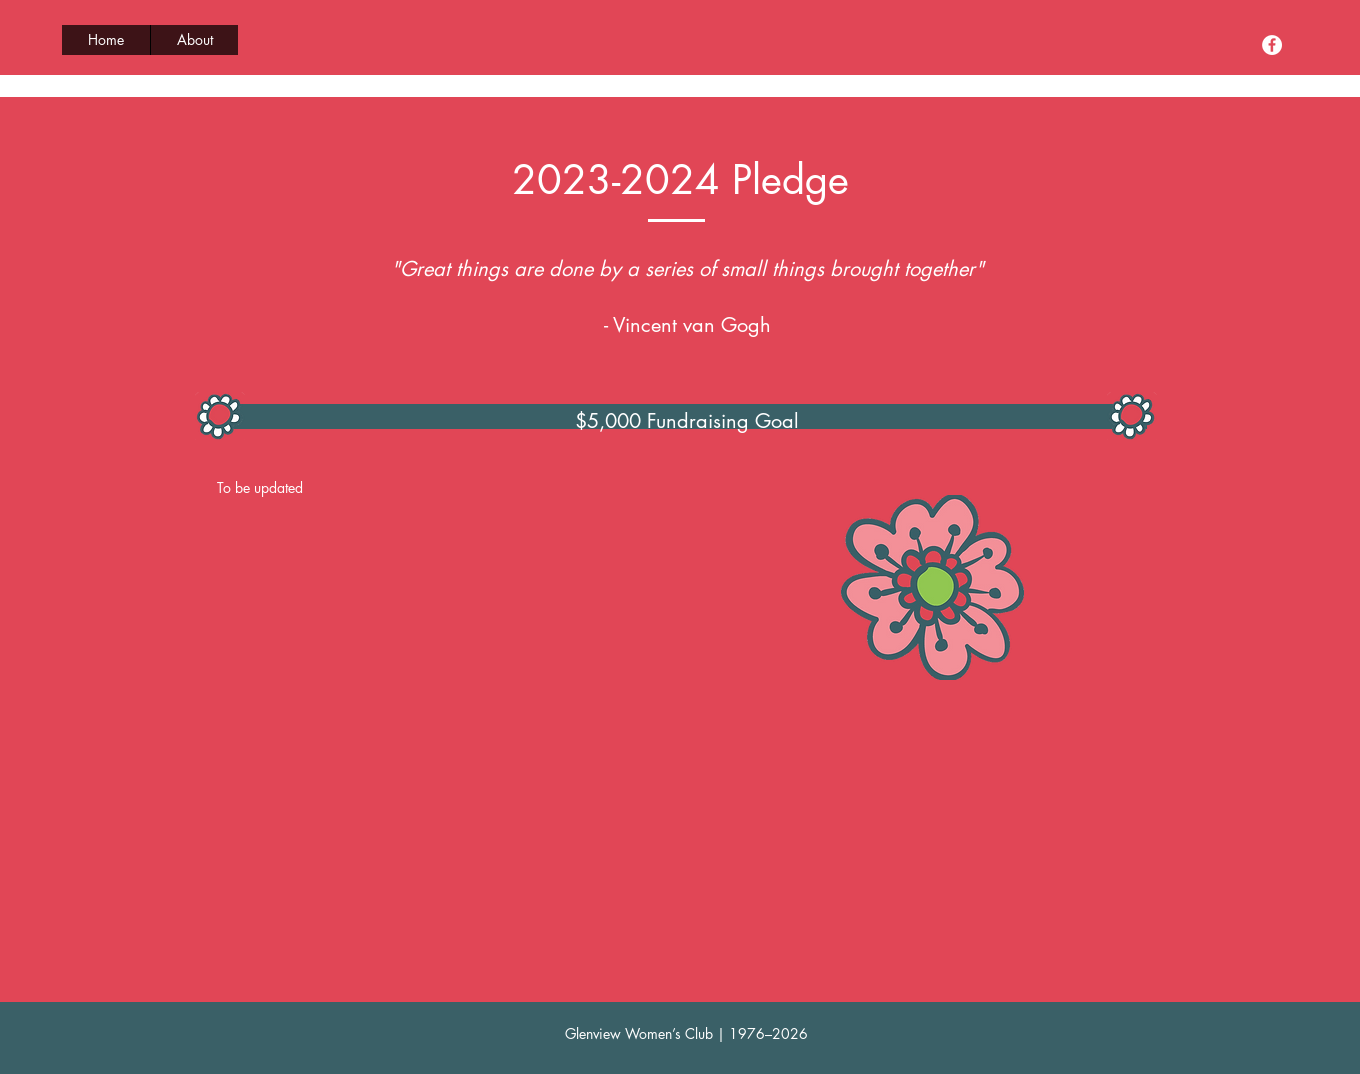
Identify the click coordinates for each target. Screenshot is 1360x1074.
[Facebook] (1272, 45)
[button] (194, 40)
